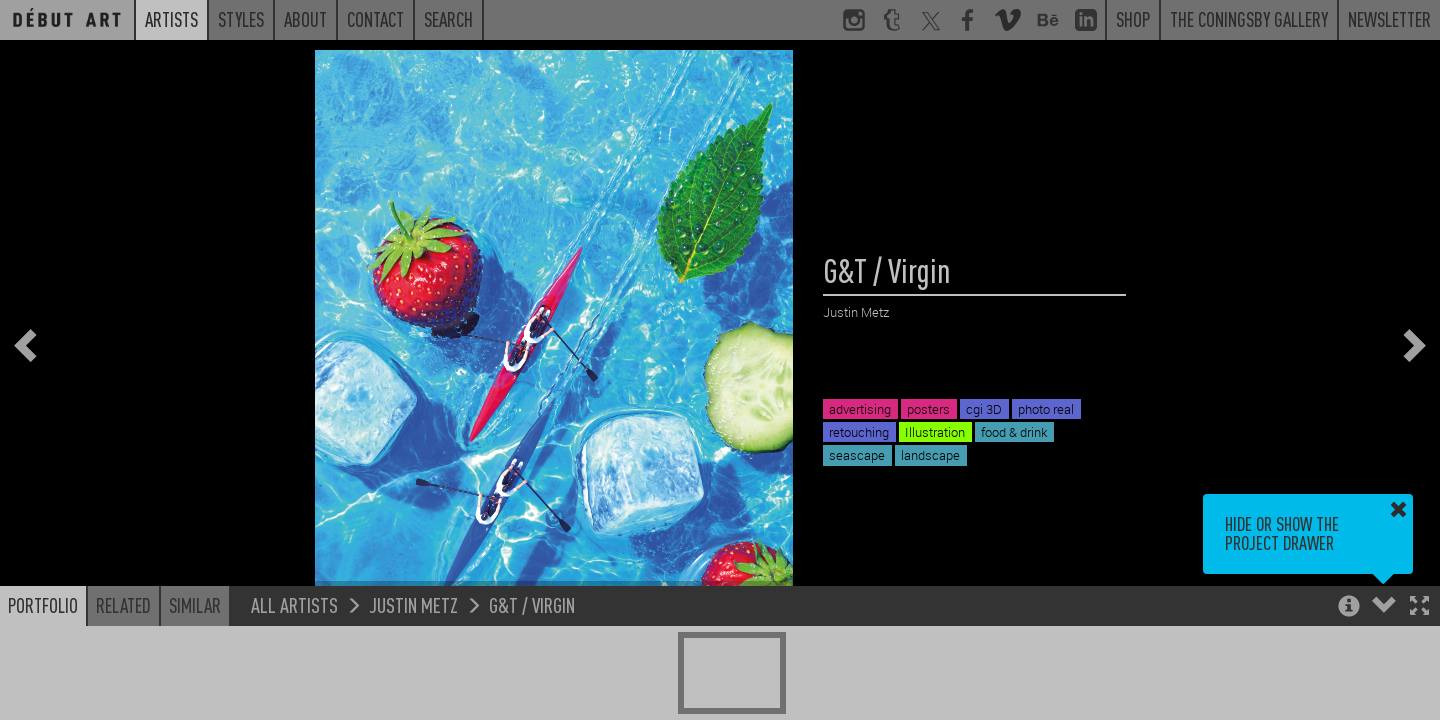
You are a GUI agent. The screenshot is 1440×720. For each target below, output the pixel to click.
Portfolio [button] (43, 605)
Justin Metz (413, 604)
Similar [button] (195, 605)
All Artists (294, 604)
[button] (1419, 607)
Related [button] (123, 605)
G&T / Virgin (532, 604)
